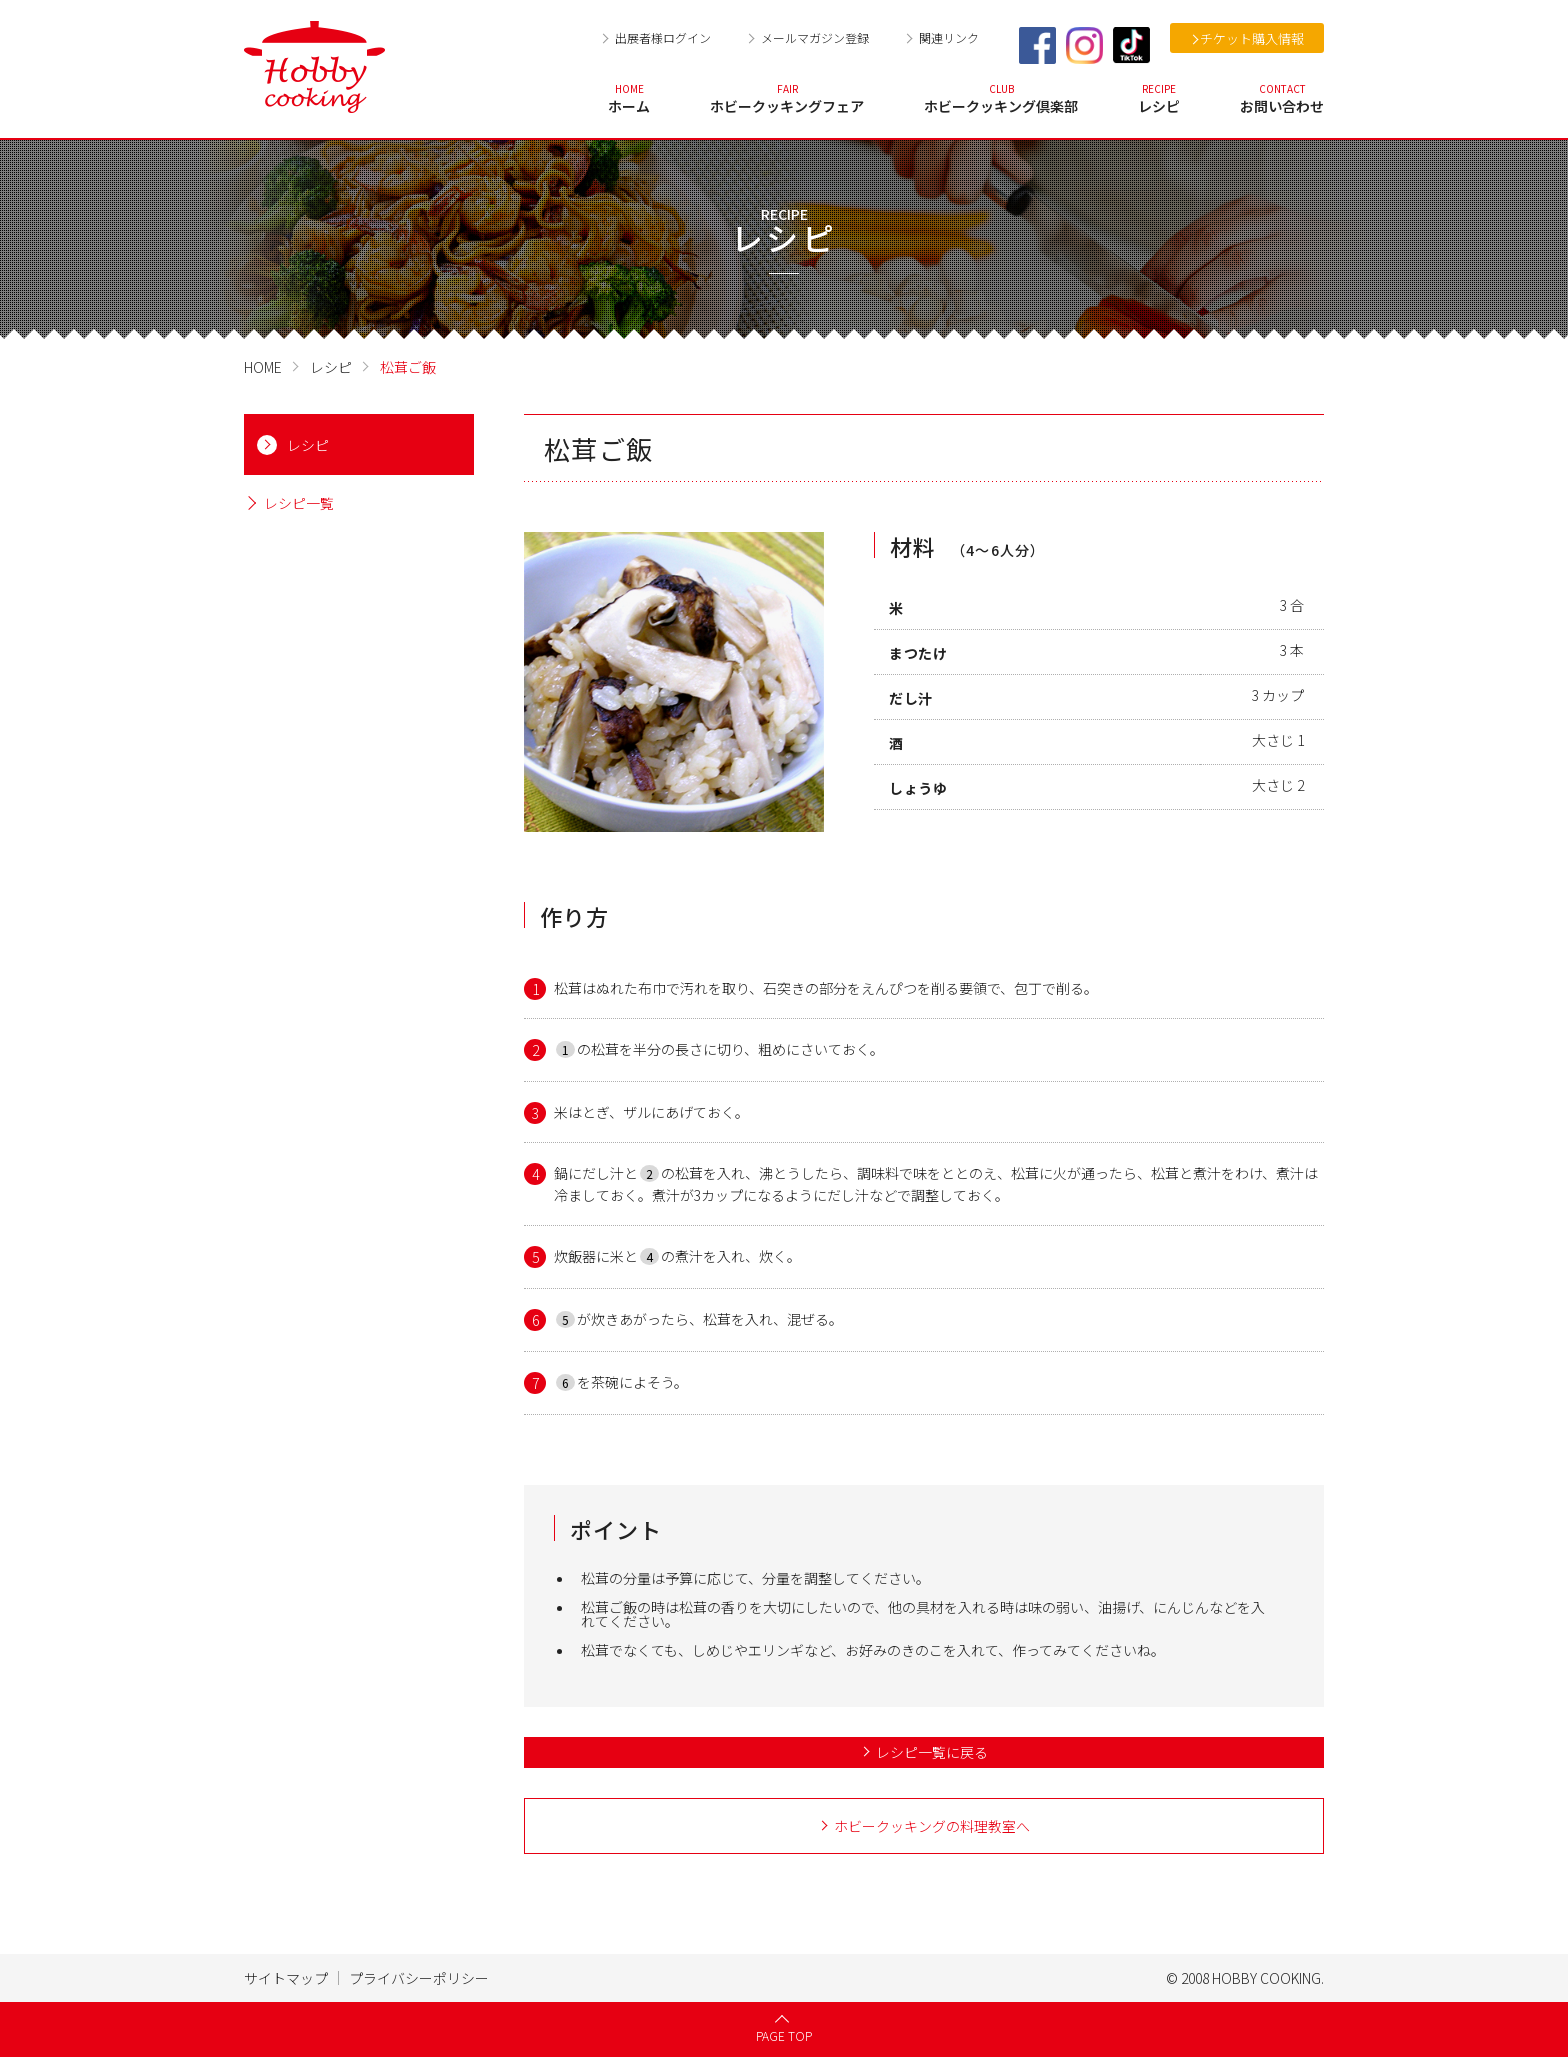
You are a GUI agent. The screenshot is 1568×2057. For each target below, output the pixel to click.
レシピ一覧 (299, 503)
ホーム (629, 98)
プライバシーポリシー (419, 1978)
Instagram (1084, 45)
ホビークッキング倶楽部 (1001, 98)
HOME (263, 367)
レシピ (1159, 98)
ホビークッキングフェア (787, 98)
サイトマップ (286, 1978)
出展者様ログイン (663, 37)
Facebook (1037, 45)
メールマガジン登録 (815, 37)
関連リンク (949, 37)
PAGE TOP (784, 2035)
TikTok (1131, 45)
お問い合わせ (1282, 98)
